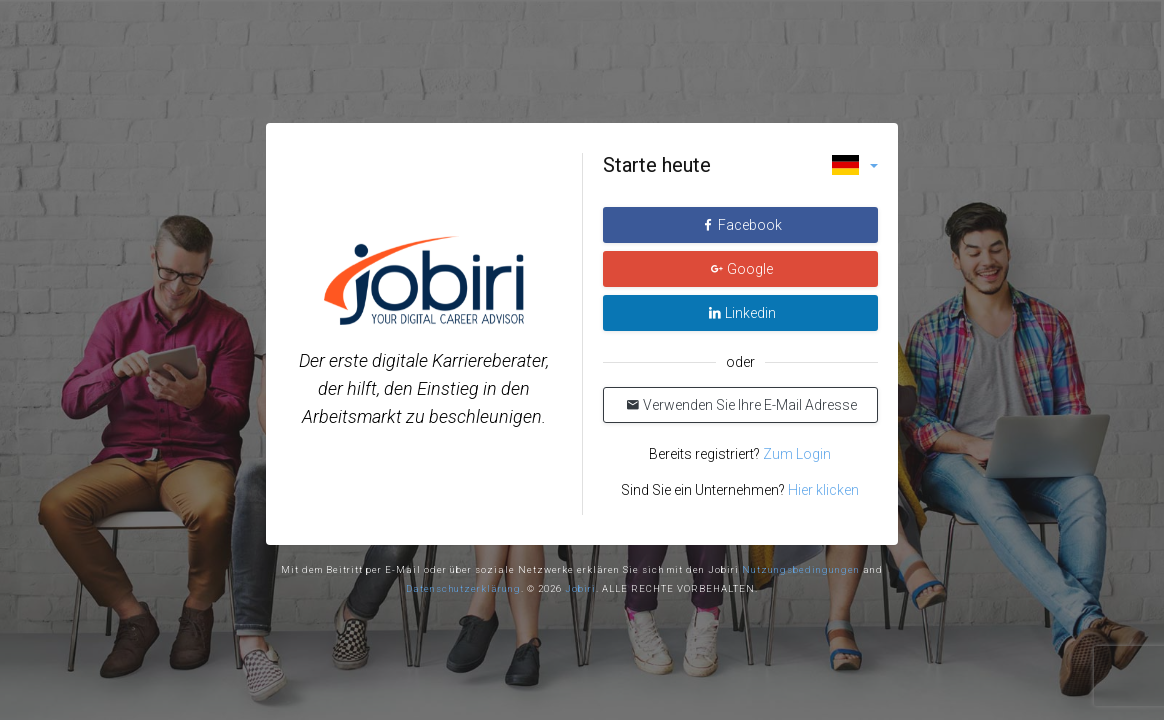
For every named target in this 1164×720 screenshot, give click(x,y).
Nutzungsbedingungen (801, 569)
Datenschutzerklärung (463, 588)
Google (741, 269)
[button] (855, 165)
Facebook (741, 225)
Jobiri (580, 588)
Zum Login (795, 454)
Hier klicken (823, 490)
